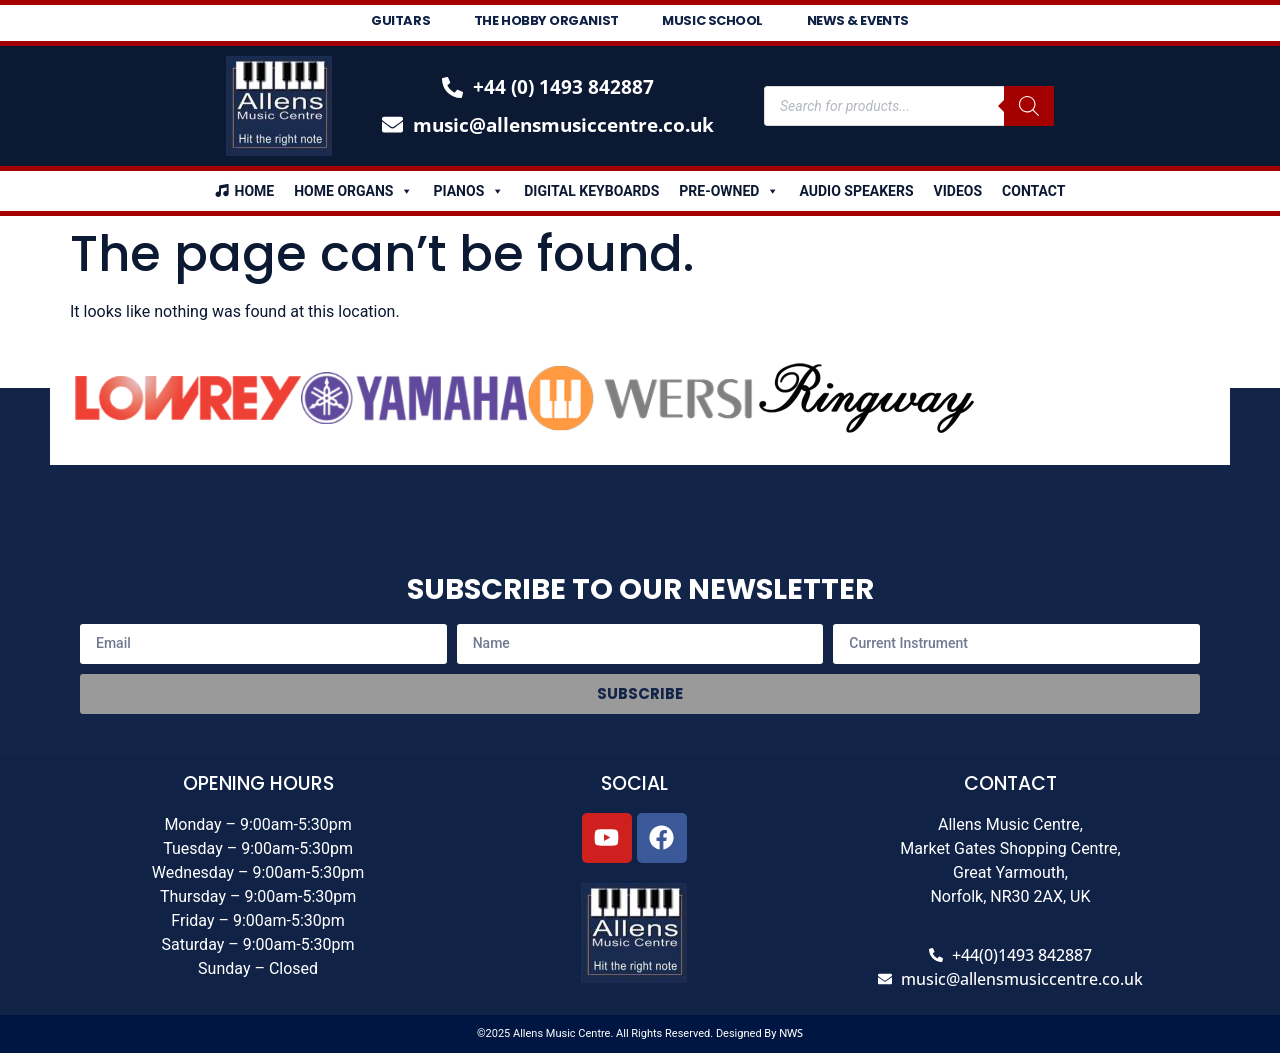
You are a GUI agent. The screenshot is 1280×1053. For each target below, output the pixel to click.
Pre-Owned (729, 191)
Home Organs (353, 191)
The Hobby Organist (546, 20)
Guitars (400, 20)
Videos (958, 191)
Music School (713, 20)
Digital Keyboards (591, 191)
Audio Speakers (856, 191)
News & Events (858, 20)
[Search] (1029, 106)
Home (255, 191)
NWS (791, 1032)
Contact (1033, 191)
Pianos (468, 191)
